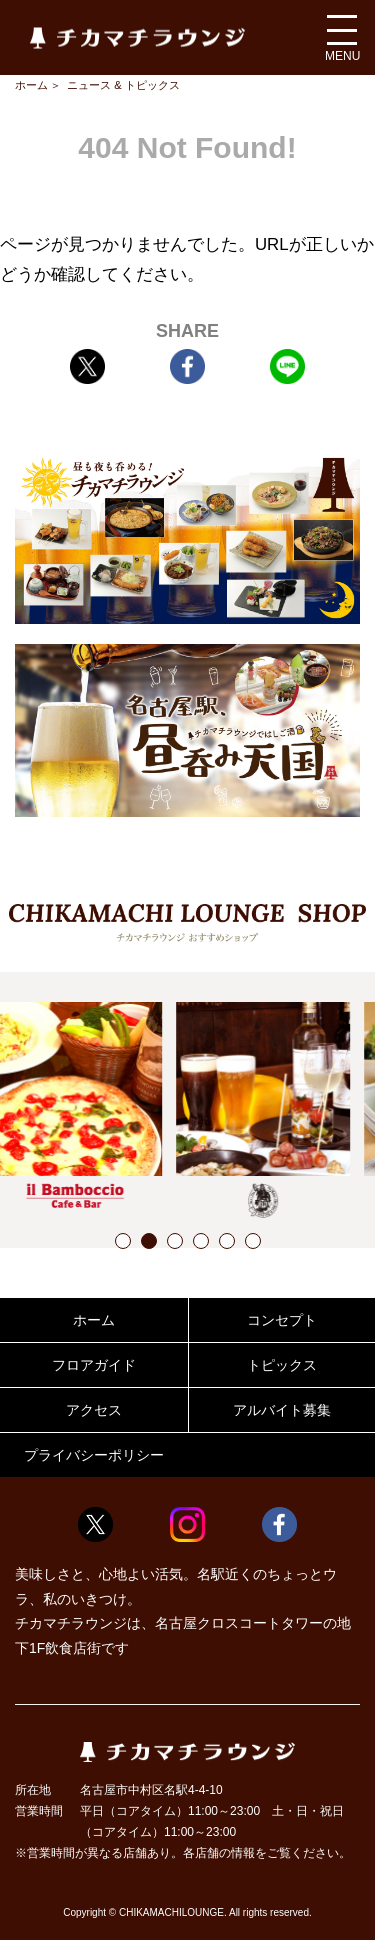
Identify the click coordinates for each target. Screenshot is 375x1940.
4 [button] (201, 1243)
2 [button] (149, 1243)
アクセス (94, 1410)
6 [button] (253, 1243)
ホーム (31, 85)
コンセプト (282, 1320)
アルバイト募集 (282, 1410)
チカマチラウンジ (137, 37)
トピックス (282, 1365)
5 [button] (227, 1243)
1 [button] (123, 1243)
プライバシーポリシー (94, 1455)
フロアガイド (94, 1365)
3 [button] (175, 1243)
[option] (94, 1105)
